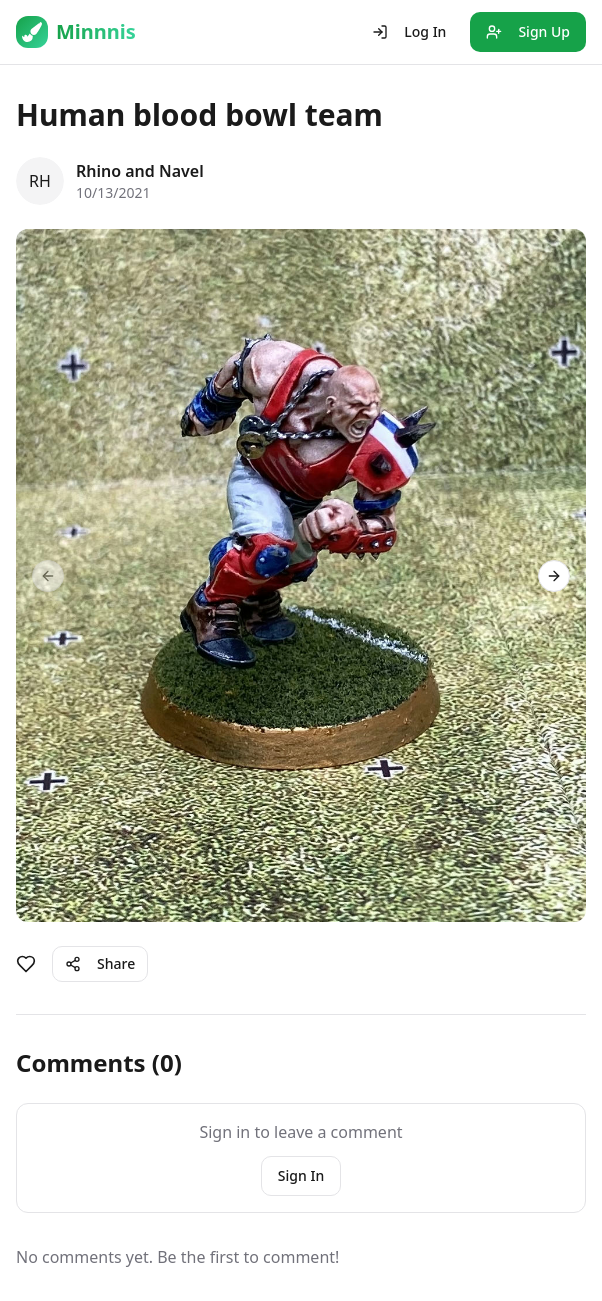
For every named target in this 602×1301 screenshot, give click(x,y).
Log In (409, 31)
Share (100, 963)
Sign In (301, 1175)
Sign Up (528, 31)
